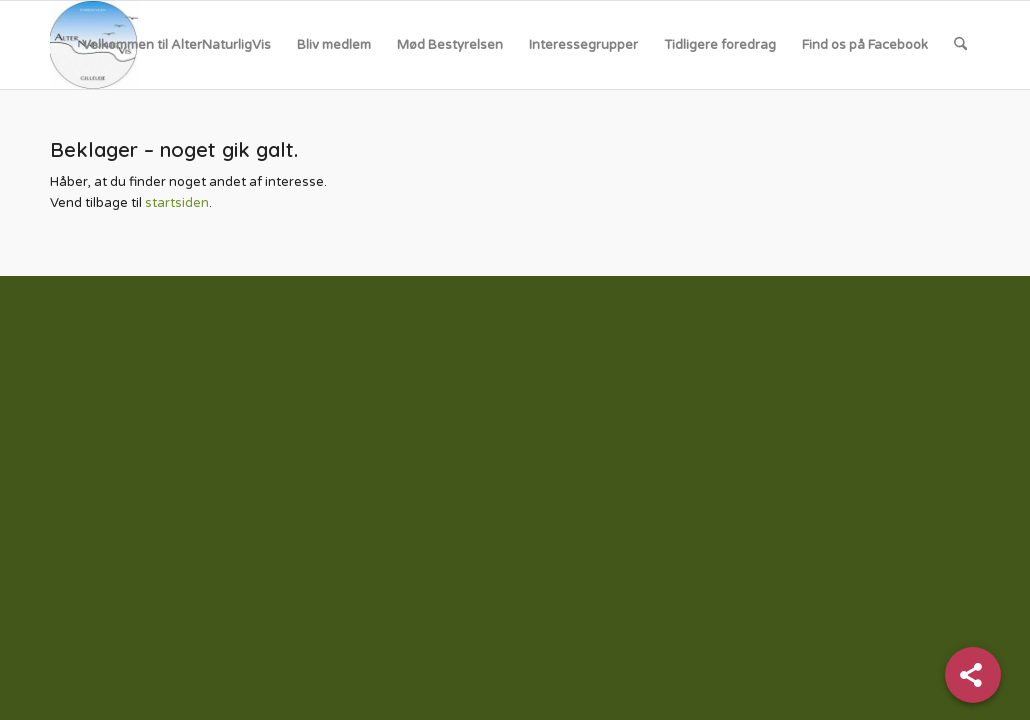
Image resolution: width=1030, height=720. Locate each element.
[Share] (973, 675)
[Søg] (960, 45)
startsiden (177, 203)
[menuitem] (176, 45)
